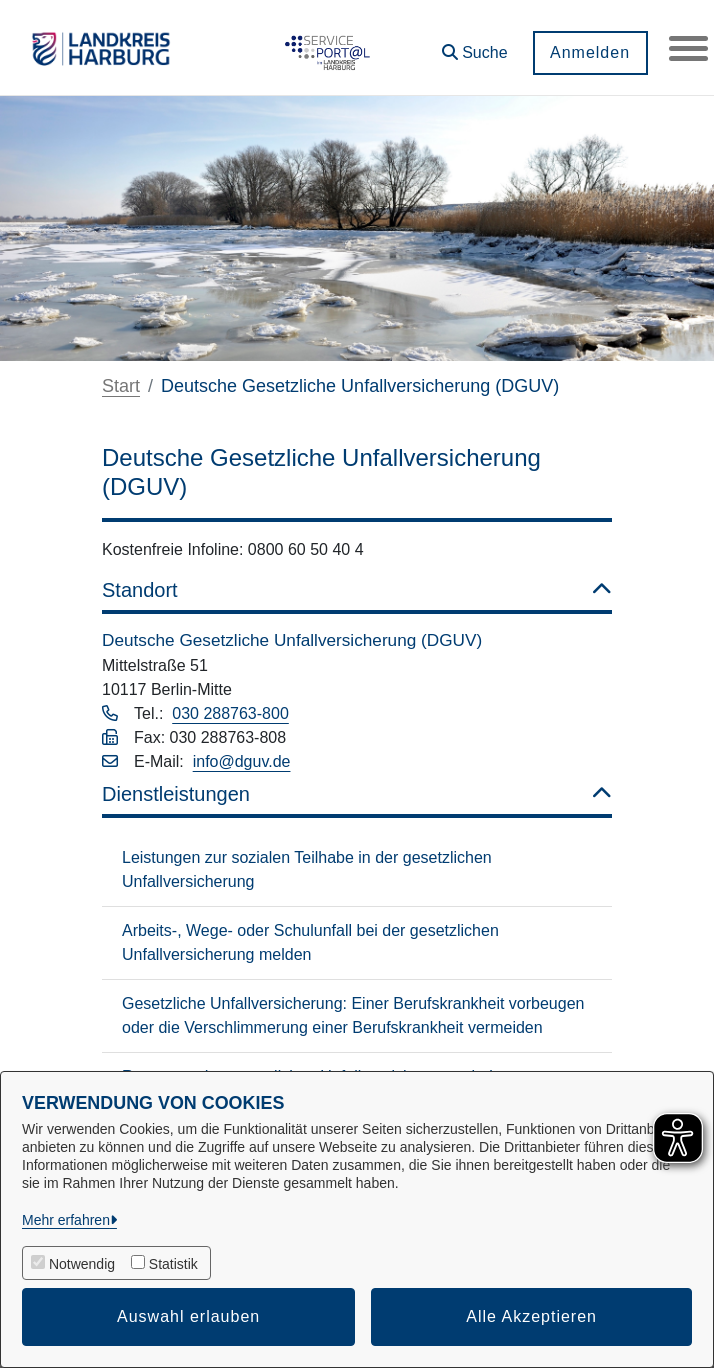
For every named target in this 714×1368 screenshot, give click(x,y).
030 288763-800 (230, 713)
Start (121, 386)
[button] (474, 45)
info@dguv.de (242, 761)
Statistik (173, 1264)
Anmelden (589, 52)
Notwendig (82, 1264)
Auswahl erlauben (188, 1316)
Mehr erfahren (66, 1220)
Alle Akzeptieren (531, 1316)
